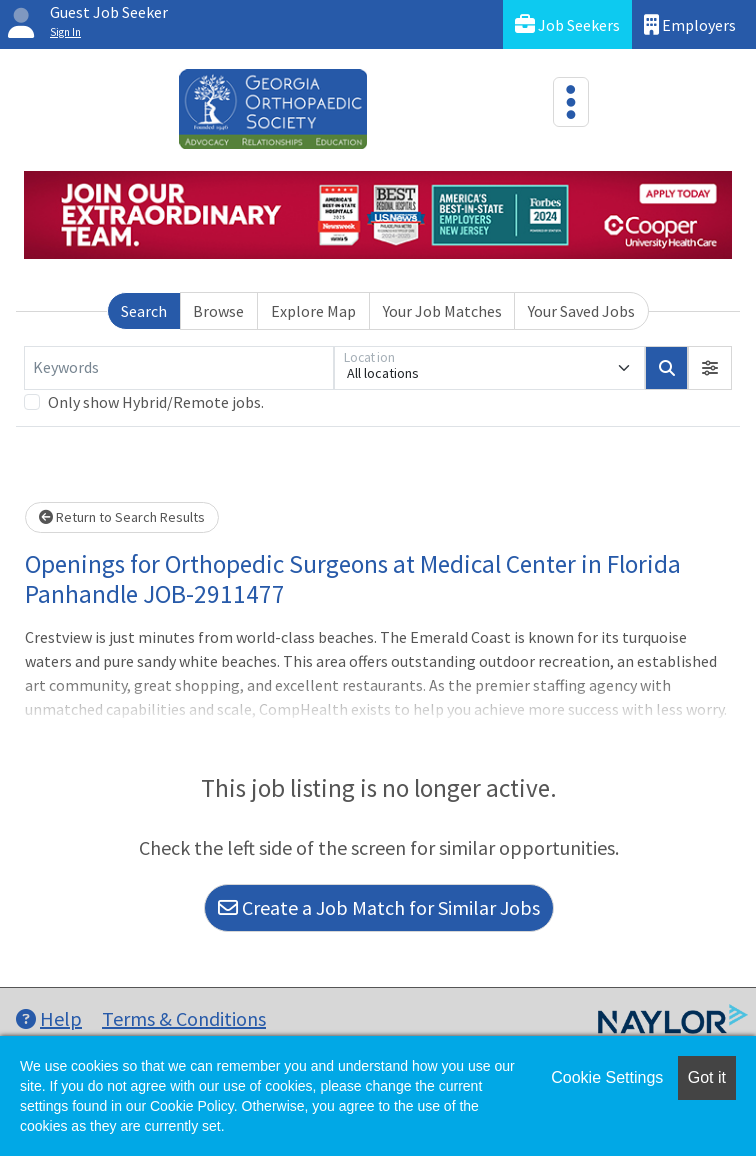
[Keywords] (179, 368)
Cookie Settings (607, 1077)
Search (144, 311)
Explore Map (313, 311)
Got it (707, 1077)
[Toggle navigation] (571, 102)
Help (49, 1018)
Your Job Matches (442, 311)
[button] (710, 368)
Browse (218, 311)
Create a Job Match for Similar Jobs (379, 907)
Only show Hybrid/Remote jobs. (156, 402)
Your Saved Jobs (581, 311)
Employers (690, 24)
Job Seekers (567, 24)
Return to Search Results (122, 517)
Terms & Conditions (184, 1018)
